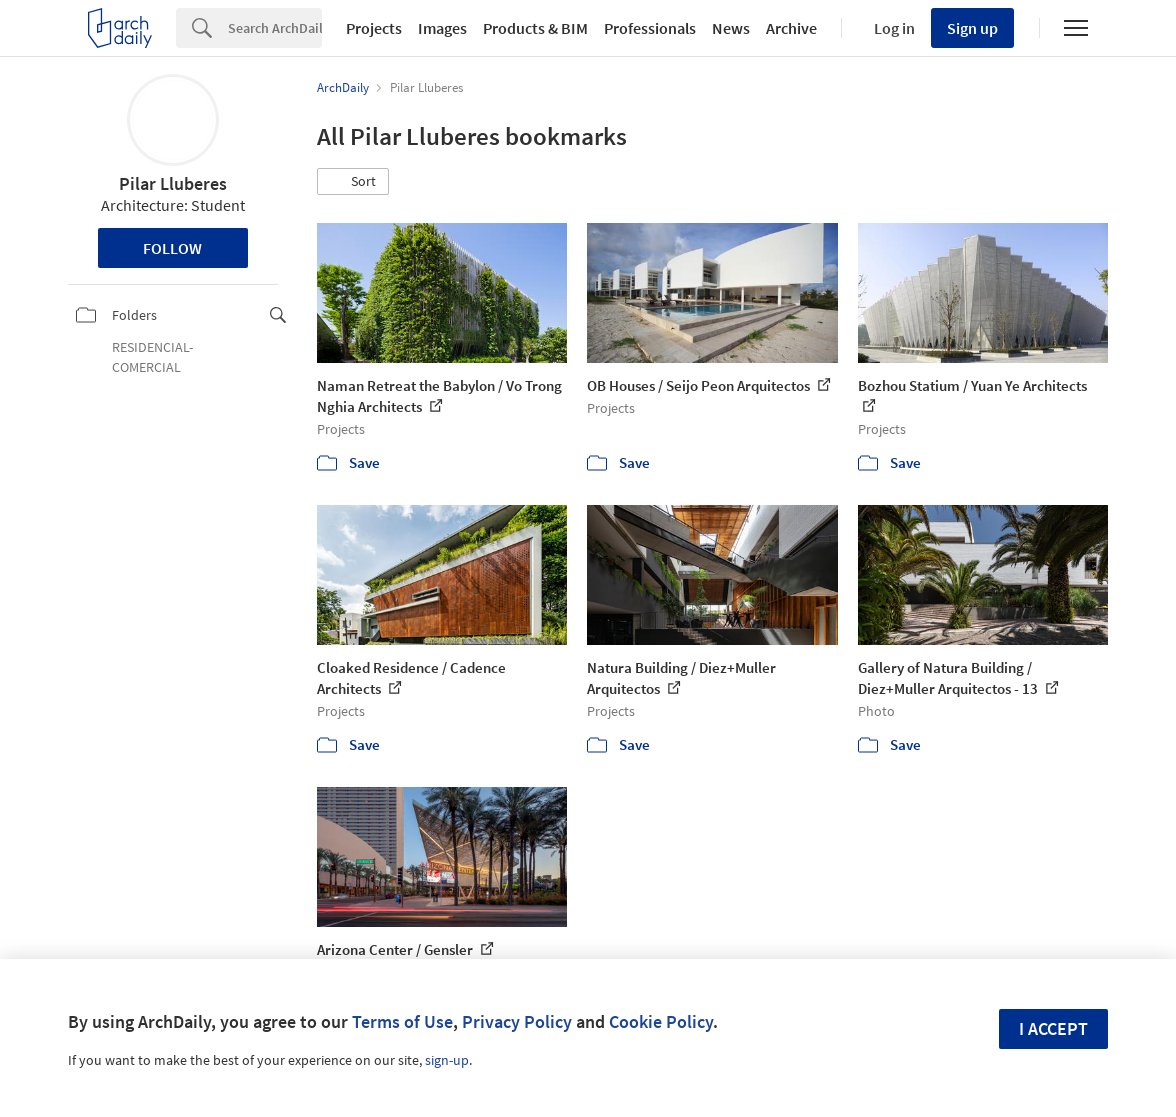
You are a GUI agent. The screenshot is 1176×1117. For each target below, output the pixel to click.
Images (442, 28)
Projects (374, 28)
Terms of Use (402, 1021)
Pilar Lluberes (173, 183)
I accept (1053, 1028)
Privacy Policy (517, 1021)
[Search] (275, 28)
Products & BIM (535, 28)
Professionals (650, 28)
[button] (353, 182)
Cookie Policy (661, 1021)
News (731, 28)
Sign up (972, 28)
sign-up (447, 1060)
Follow (172, 248)
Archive (791, 28)
